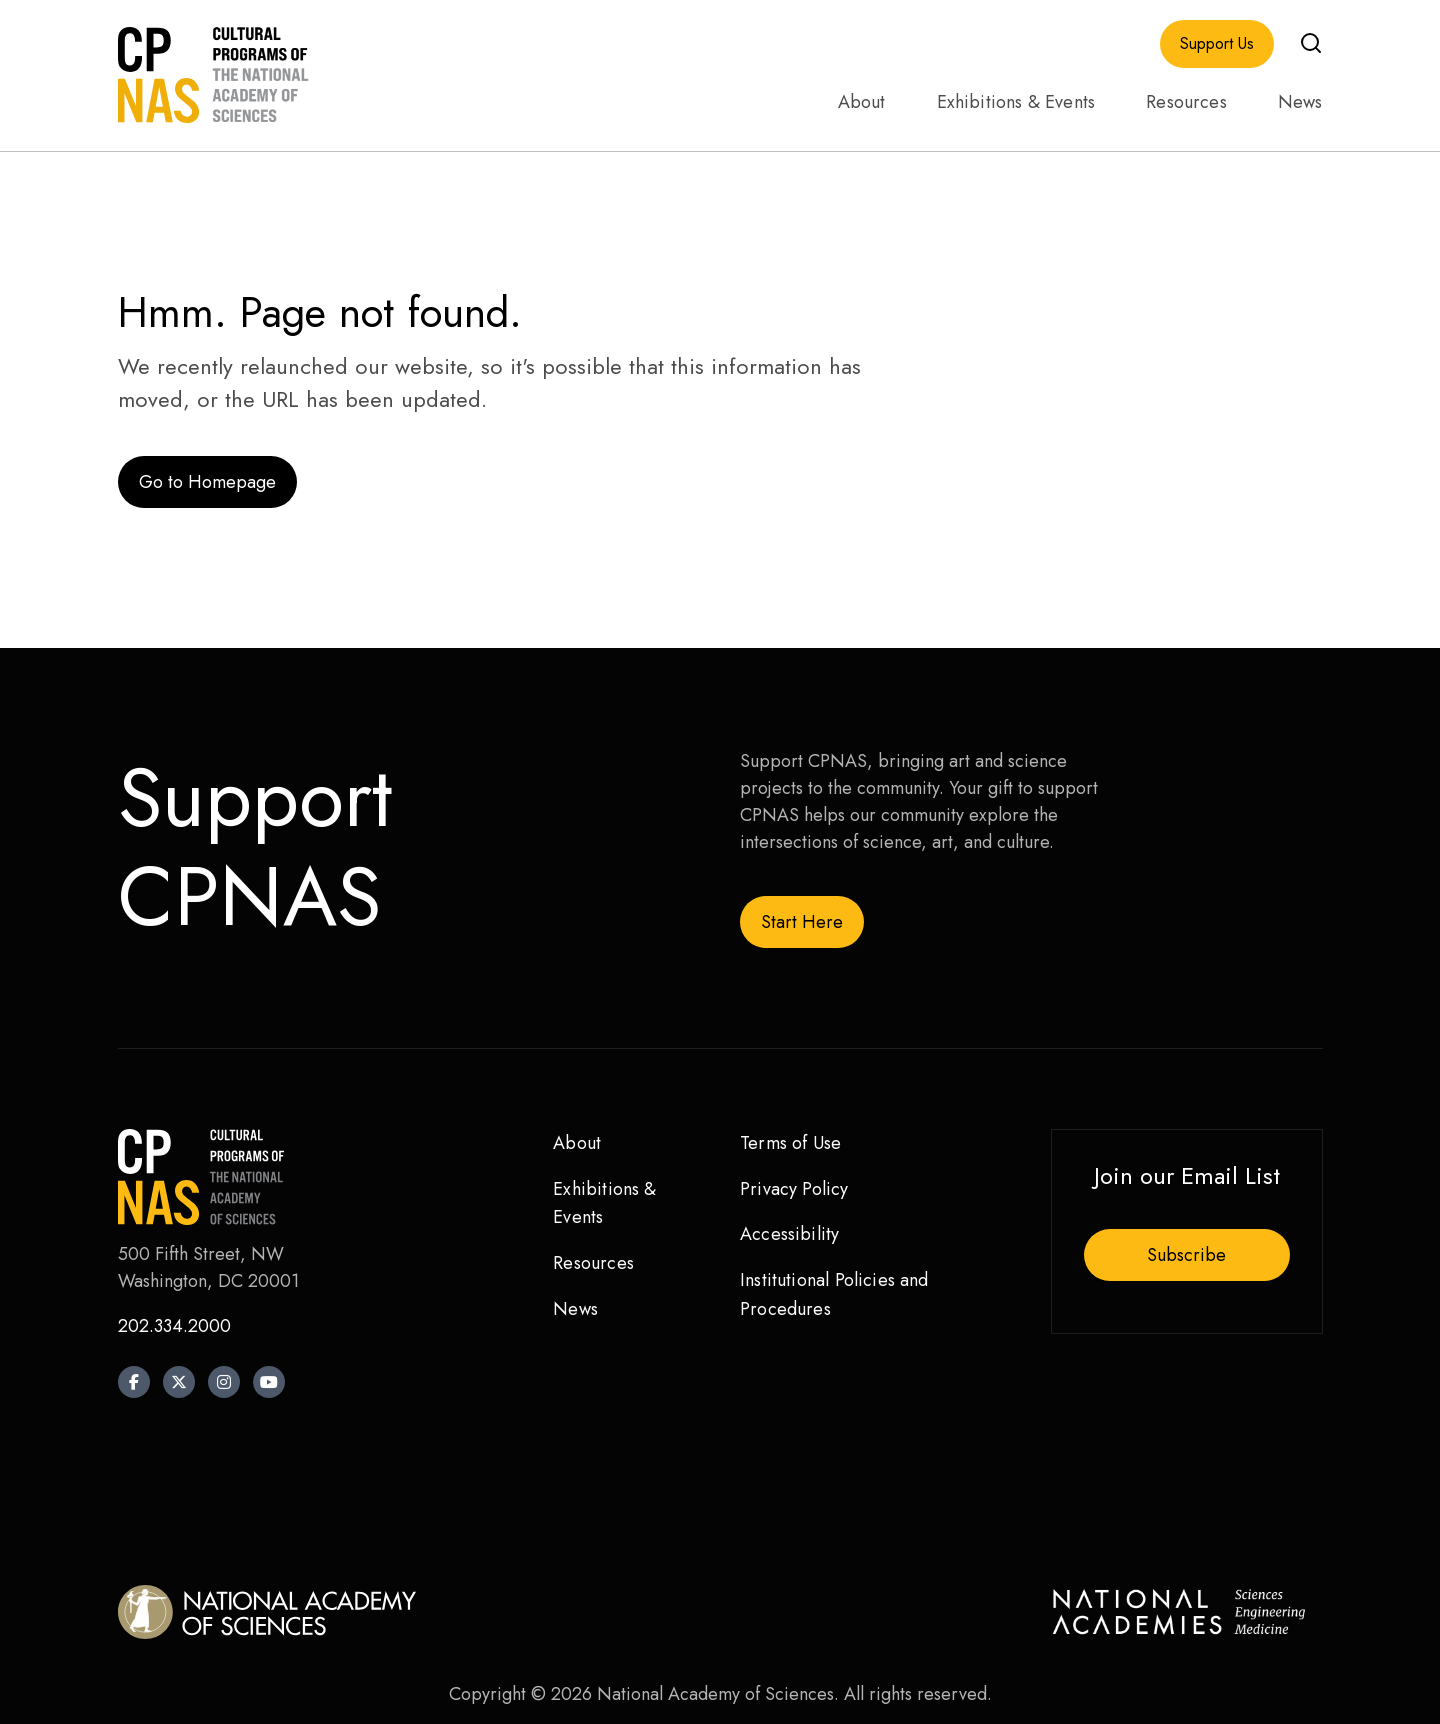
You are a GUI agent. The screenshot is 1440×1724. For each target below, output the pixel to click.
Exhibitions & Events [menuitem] (1016, 102)
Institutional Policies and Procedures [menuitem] (834, 1294)
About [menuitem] (862, 102)
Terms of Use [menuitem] (790, 1143)
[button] (1311, 43)
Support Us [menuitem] (1217, 44)
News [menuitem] (1300, 102)
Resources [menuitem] (1186, 102)
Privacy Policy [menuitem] (794, 1189)
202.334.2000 (174, 1326)
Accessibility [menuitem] (789, 1234)
